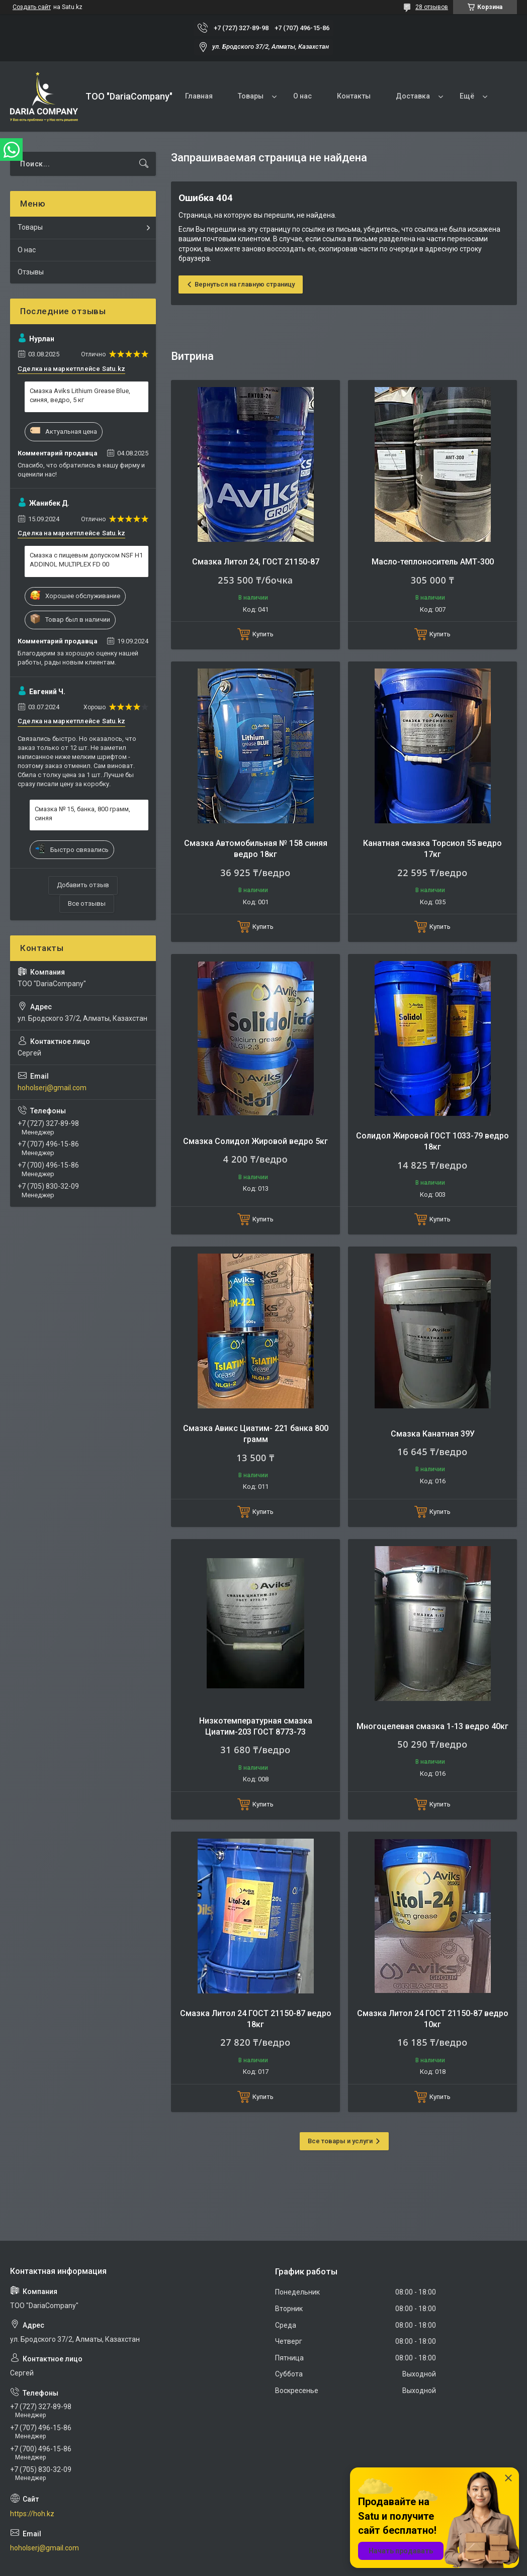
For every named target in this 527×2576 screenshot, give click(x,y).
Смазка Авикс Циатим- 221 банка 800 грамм (255, 1433)
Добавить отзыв (83, 885)
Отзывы (31, 272)
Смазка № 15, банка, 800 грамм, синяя (82, 813)
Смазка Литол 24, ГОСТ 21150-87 (255, 561)
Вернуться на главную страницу (245, 284)
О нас (302, 96)
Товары (251, 96)
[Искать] (144, 164)
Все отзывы (87, 903)
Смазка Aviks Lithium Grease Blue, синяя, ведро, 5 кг (80, 395)
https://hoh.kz (32, 2514)
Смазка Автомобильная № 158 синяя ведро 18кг (255, 848)
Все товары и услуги (340, 2141)
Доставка (413, 96)
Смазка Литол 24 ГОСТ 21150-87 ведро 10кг (432, 2019)
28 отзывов (431, 7)
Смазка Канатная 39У (433, 1434)
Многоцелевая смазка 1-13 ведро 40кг (432, 1726)
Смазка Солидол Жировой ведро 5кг (255, 1141)
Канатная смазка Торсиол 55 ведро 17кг (432, 848)
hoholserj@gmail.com (52, 1088)
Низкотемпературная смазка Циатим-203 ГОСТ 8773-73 (255, 1726)
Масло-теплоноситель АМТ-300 (433, 561)
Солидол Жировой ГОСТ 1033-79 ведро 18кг (432, 1141)
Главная (199, 96)
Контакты (354, 96)
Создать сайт (32, 7)
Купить (263, 634)
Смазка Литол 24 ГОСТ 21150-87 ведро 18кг (255, 2019)
